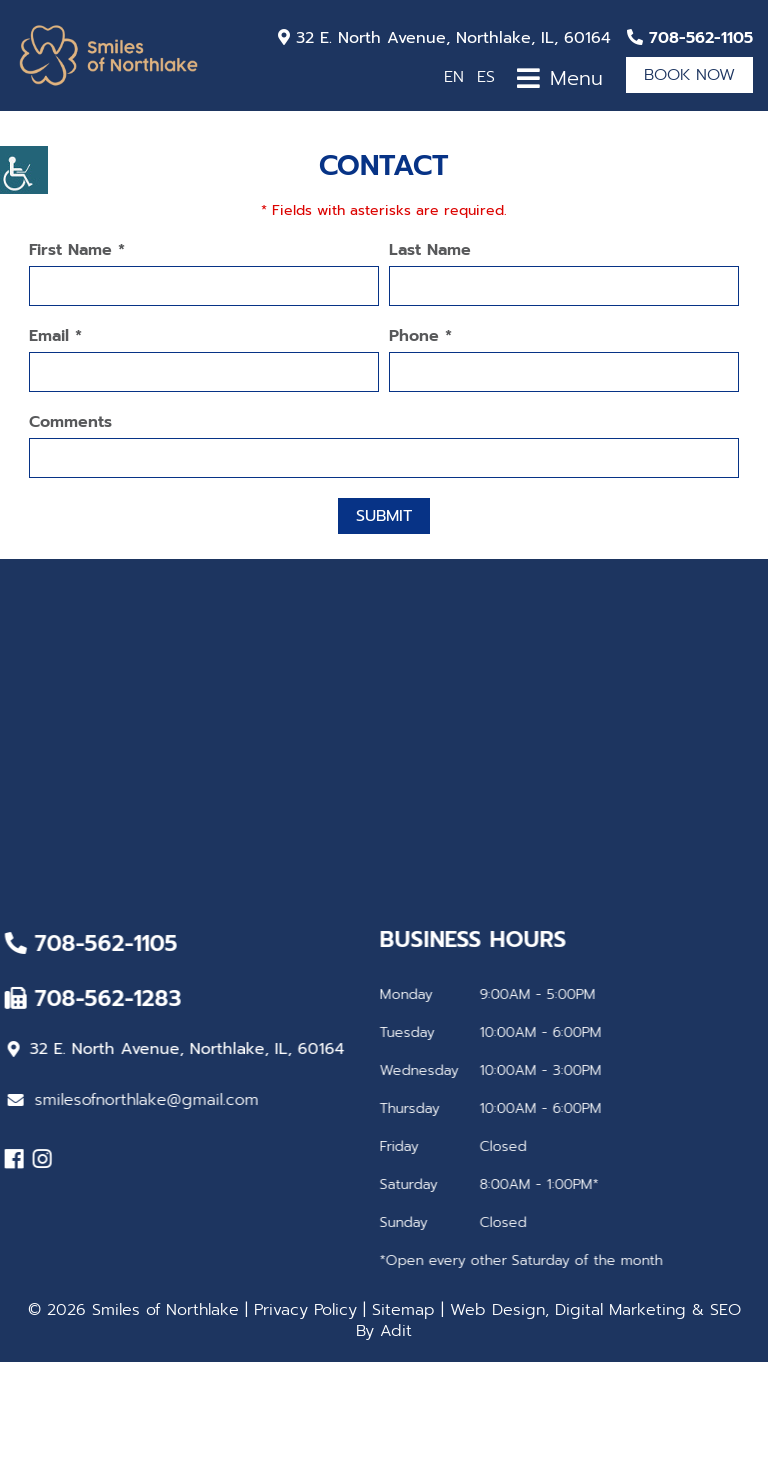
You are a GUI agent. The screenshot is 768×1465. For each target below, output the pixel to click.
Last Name (430, 250)
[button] (24, 170)
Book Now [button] (689, 75)
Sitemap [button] (403, 1310)
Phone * (420, 336)
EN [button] (454, 76)
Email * (55, 336)
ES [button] (486, 76)
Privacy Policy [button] (305, 1310)
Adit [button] (396, 1331)
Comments (70, 422)
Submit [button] (384, 516)
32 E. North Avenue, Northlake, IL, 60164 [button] (444, 38)
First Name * (77, 250)
